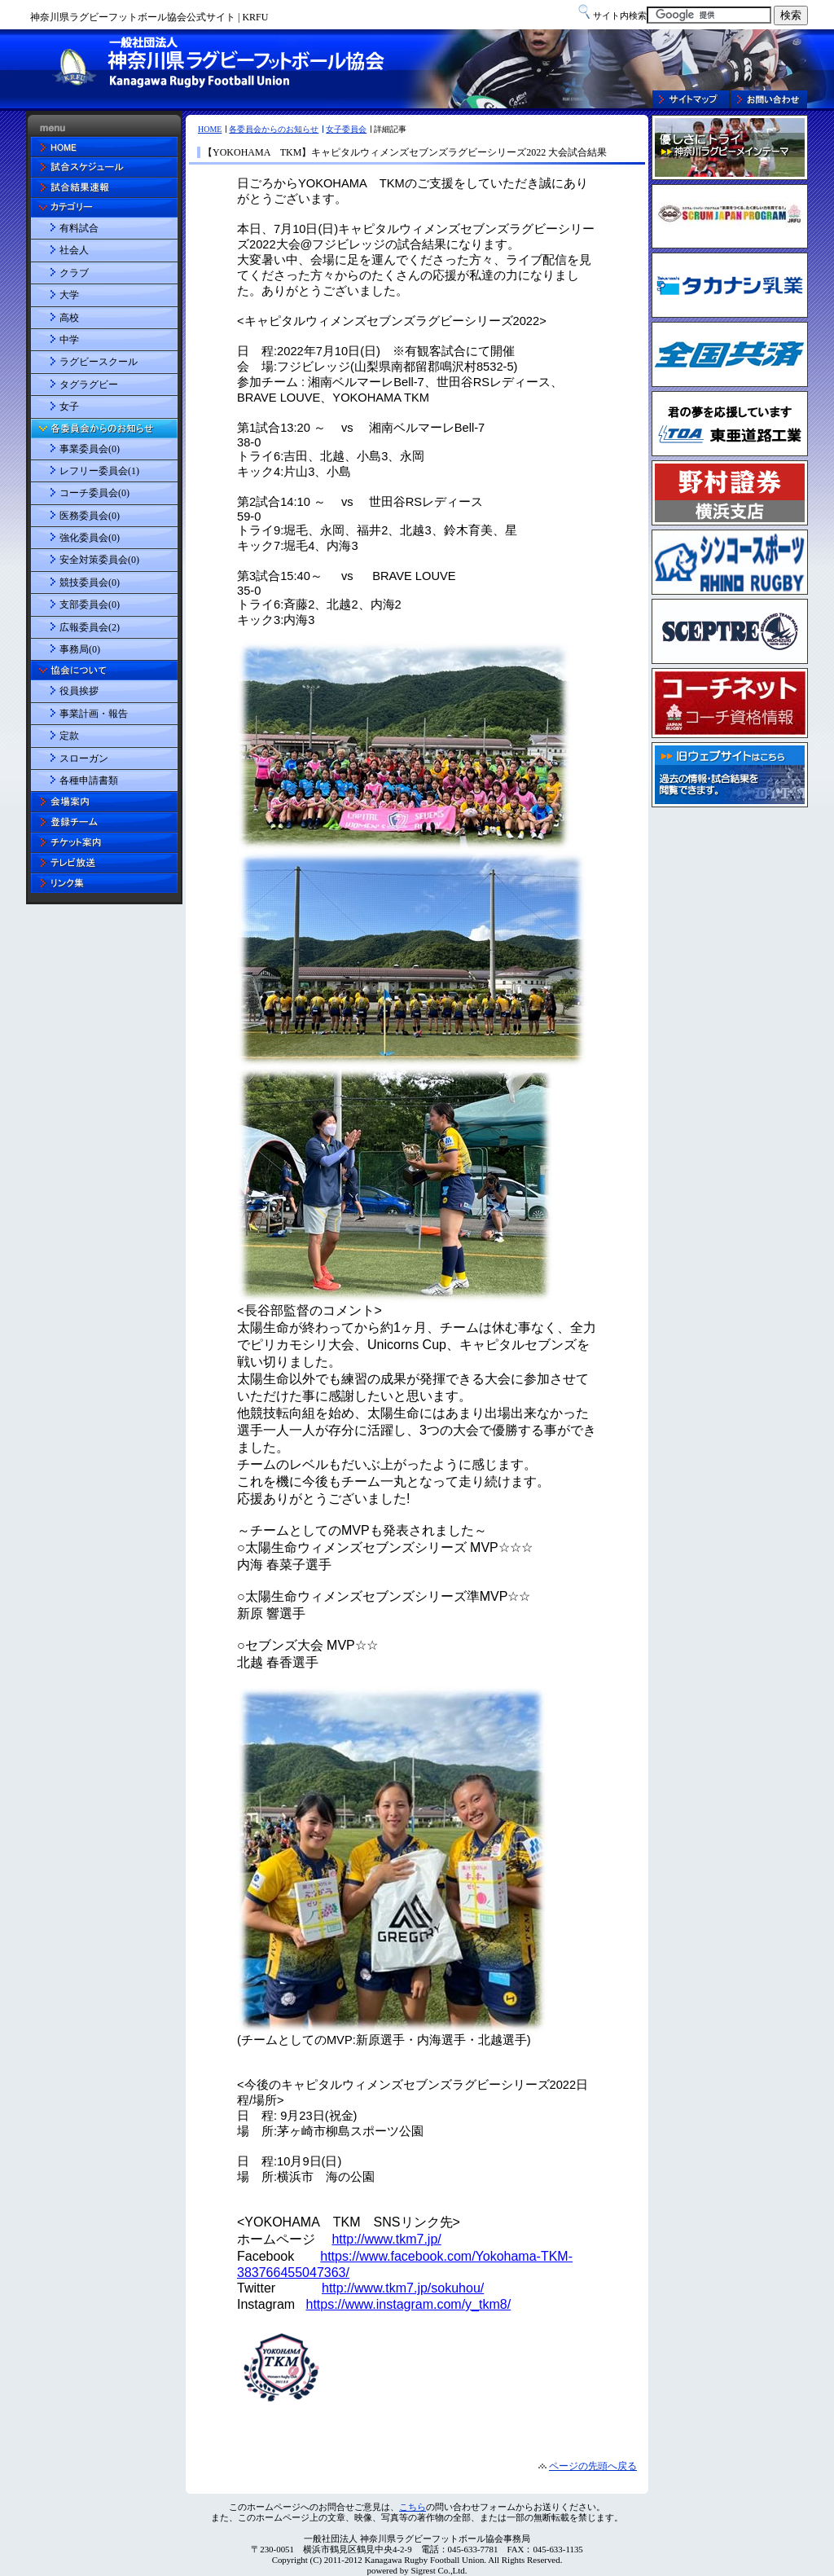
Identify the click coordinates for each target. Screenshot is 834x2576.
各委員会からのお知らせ (273, 129)
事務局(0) (79, 649)
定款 (69, 735)
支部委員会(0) (89, 604)
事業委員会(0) (89, 449)
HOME (210, 129)
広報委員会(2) (89, 627)
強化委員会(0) (89, 537)
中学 (69, 339)
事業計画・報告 (93, 713)
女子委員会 (346, 129)
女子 (69, 406)
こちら (412, 2507)
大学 (69, 295)
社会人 (74, 250)
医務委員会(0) (89, 515)
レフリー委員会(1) (99, 471)
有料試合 (79, 228)
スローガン (83, 758)
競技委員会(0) (89, 582)
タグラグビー (88, 384)
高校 (69, 317)
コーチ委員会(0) (94, 493)
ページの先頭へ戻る (593, 2466)
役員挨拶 (79, 691)
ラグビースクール (98, 361)
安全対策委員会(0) (99, 559)
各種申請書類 (88, 780)
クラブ (74, 273)
